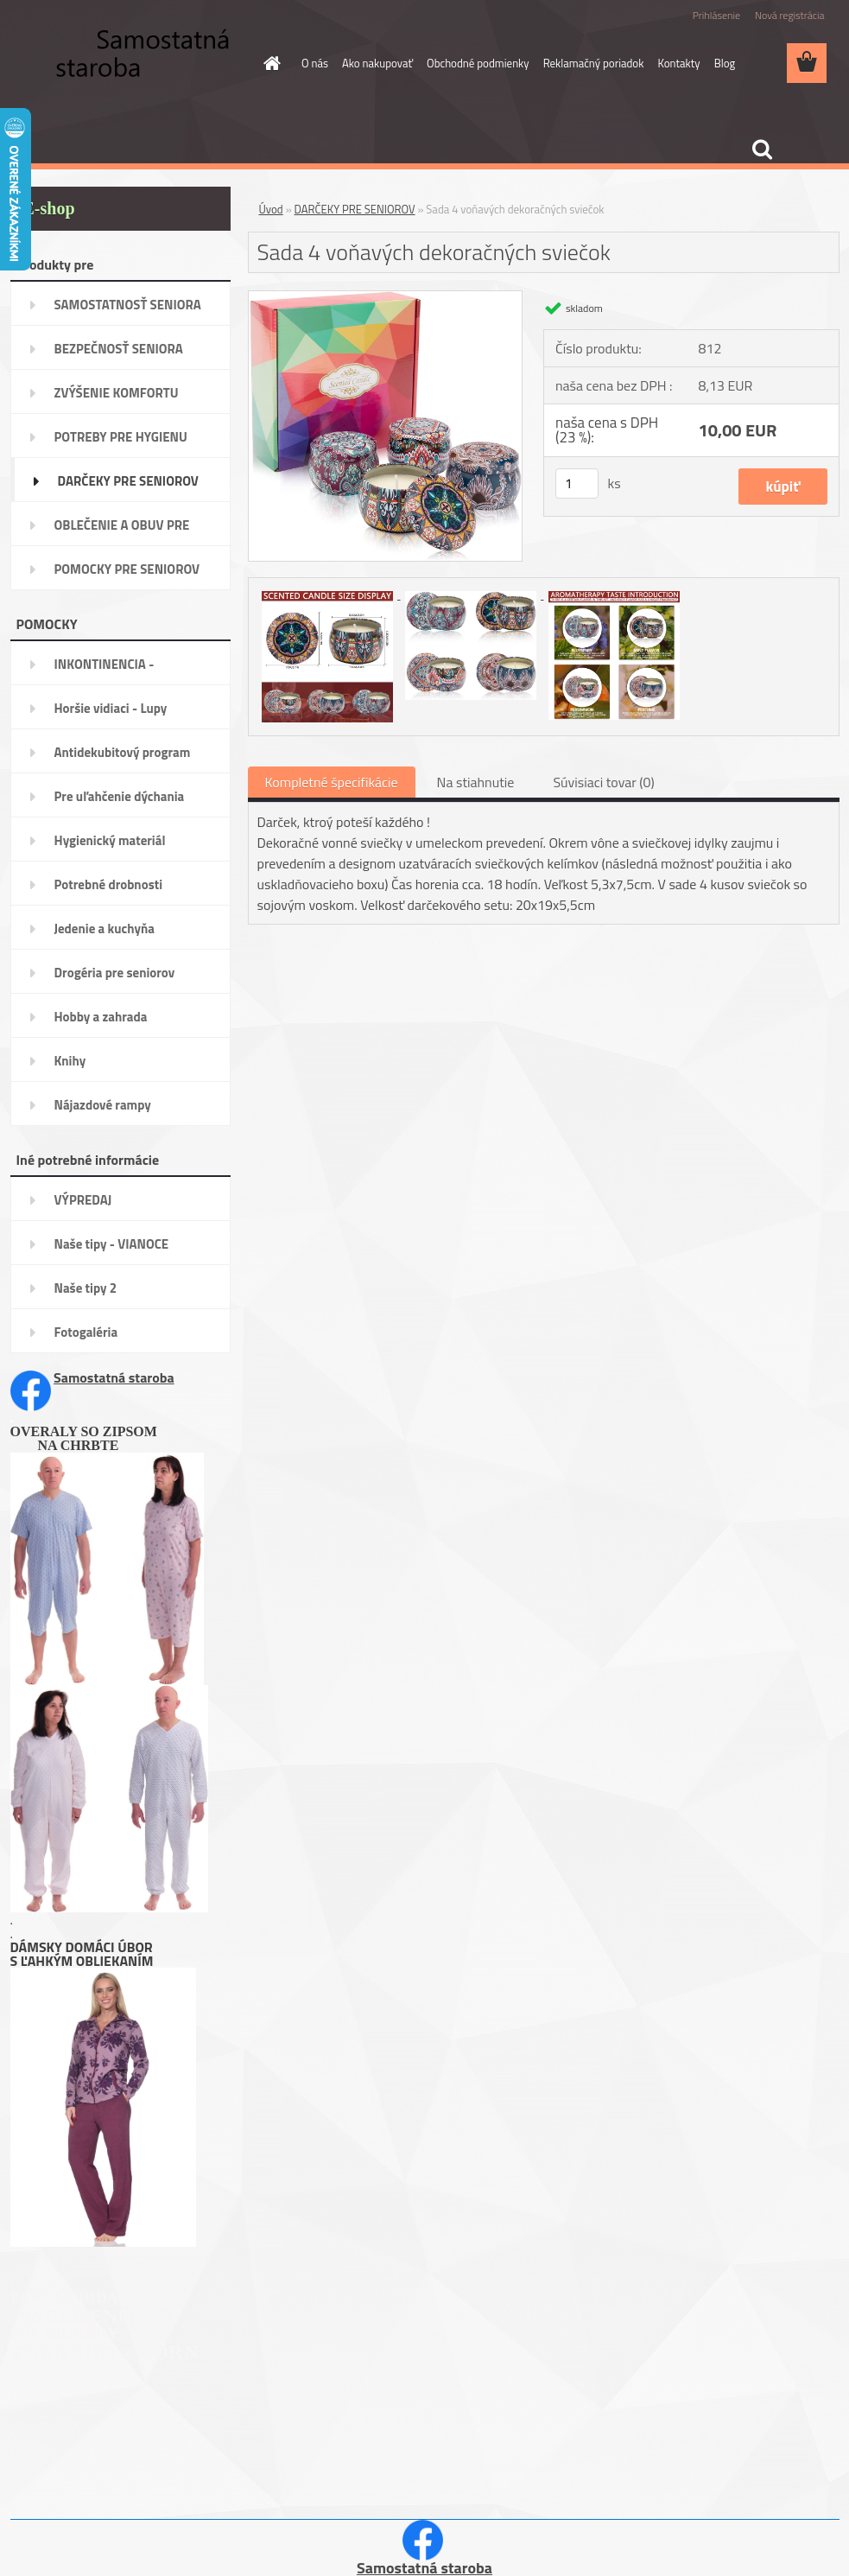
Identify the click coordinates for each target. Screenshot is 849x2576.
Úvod (271, 209)
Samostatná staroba (114, 1377)
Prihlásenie (716, 15)
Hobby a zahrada (101, 1017)
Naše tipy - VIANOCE (111, 1244)
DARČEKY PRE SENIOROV (128, 481)
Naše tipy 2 (85, 1288)
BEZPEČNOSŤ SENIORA (118, 349)
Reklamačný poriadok (593, 63)
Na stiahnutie (476, 782)
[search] (762, 149)
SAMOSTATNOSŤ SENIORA (127, 305)
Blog (725, 63)
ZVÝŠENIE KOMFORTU (116, 393)
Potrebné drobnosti (108, 884)
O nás (314, 63)
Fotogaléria (86, 1332)
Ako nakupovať (377, 63)
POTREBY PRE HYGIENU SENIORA (120, 442)
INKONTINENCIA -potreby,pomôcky (104, 669)
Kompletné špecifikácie (331, 782)
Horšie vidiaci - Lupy (111, 708)
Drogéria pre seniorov (114, 973)
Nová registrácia (790, 15)
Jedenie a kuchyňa (104, 928)
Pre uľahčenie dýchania (119, 796)
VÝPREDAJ (83, 1200)
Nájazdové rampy (102, 1105)
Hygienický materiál (110, 840)
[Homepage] (268, 63)
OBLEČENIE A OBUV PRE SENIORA (122, 530)
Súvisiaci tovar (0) (603, 782)
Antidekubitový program (122, 752)
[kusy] (577, 483)
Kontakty (678, 63)
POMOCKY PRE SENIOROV (127, 569)
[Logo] (129, 64)
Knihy (70, 1061)
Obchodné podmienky (478, 63)
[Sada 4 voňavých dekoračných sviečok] (386, 298)
